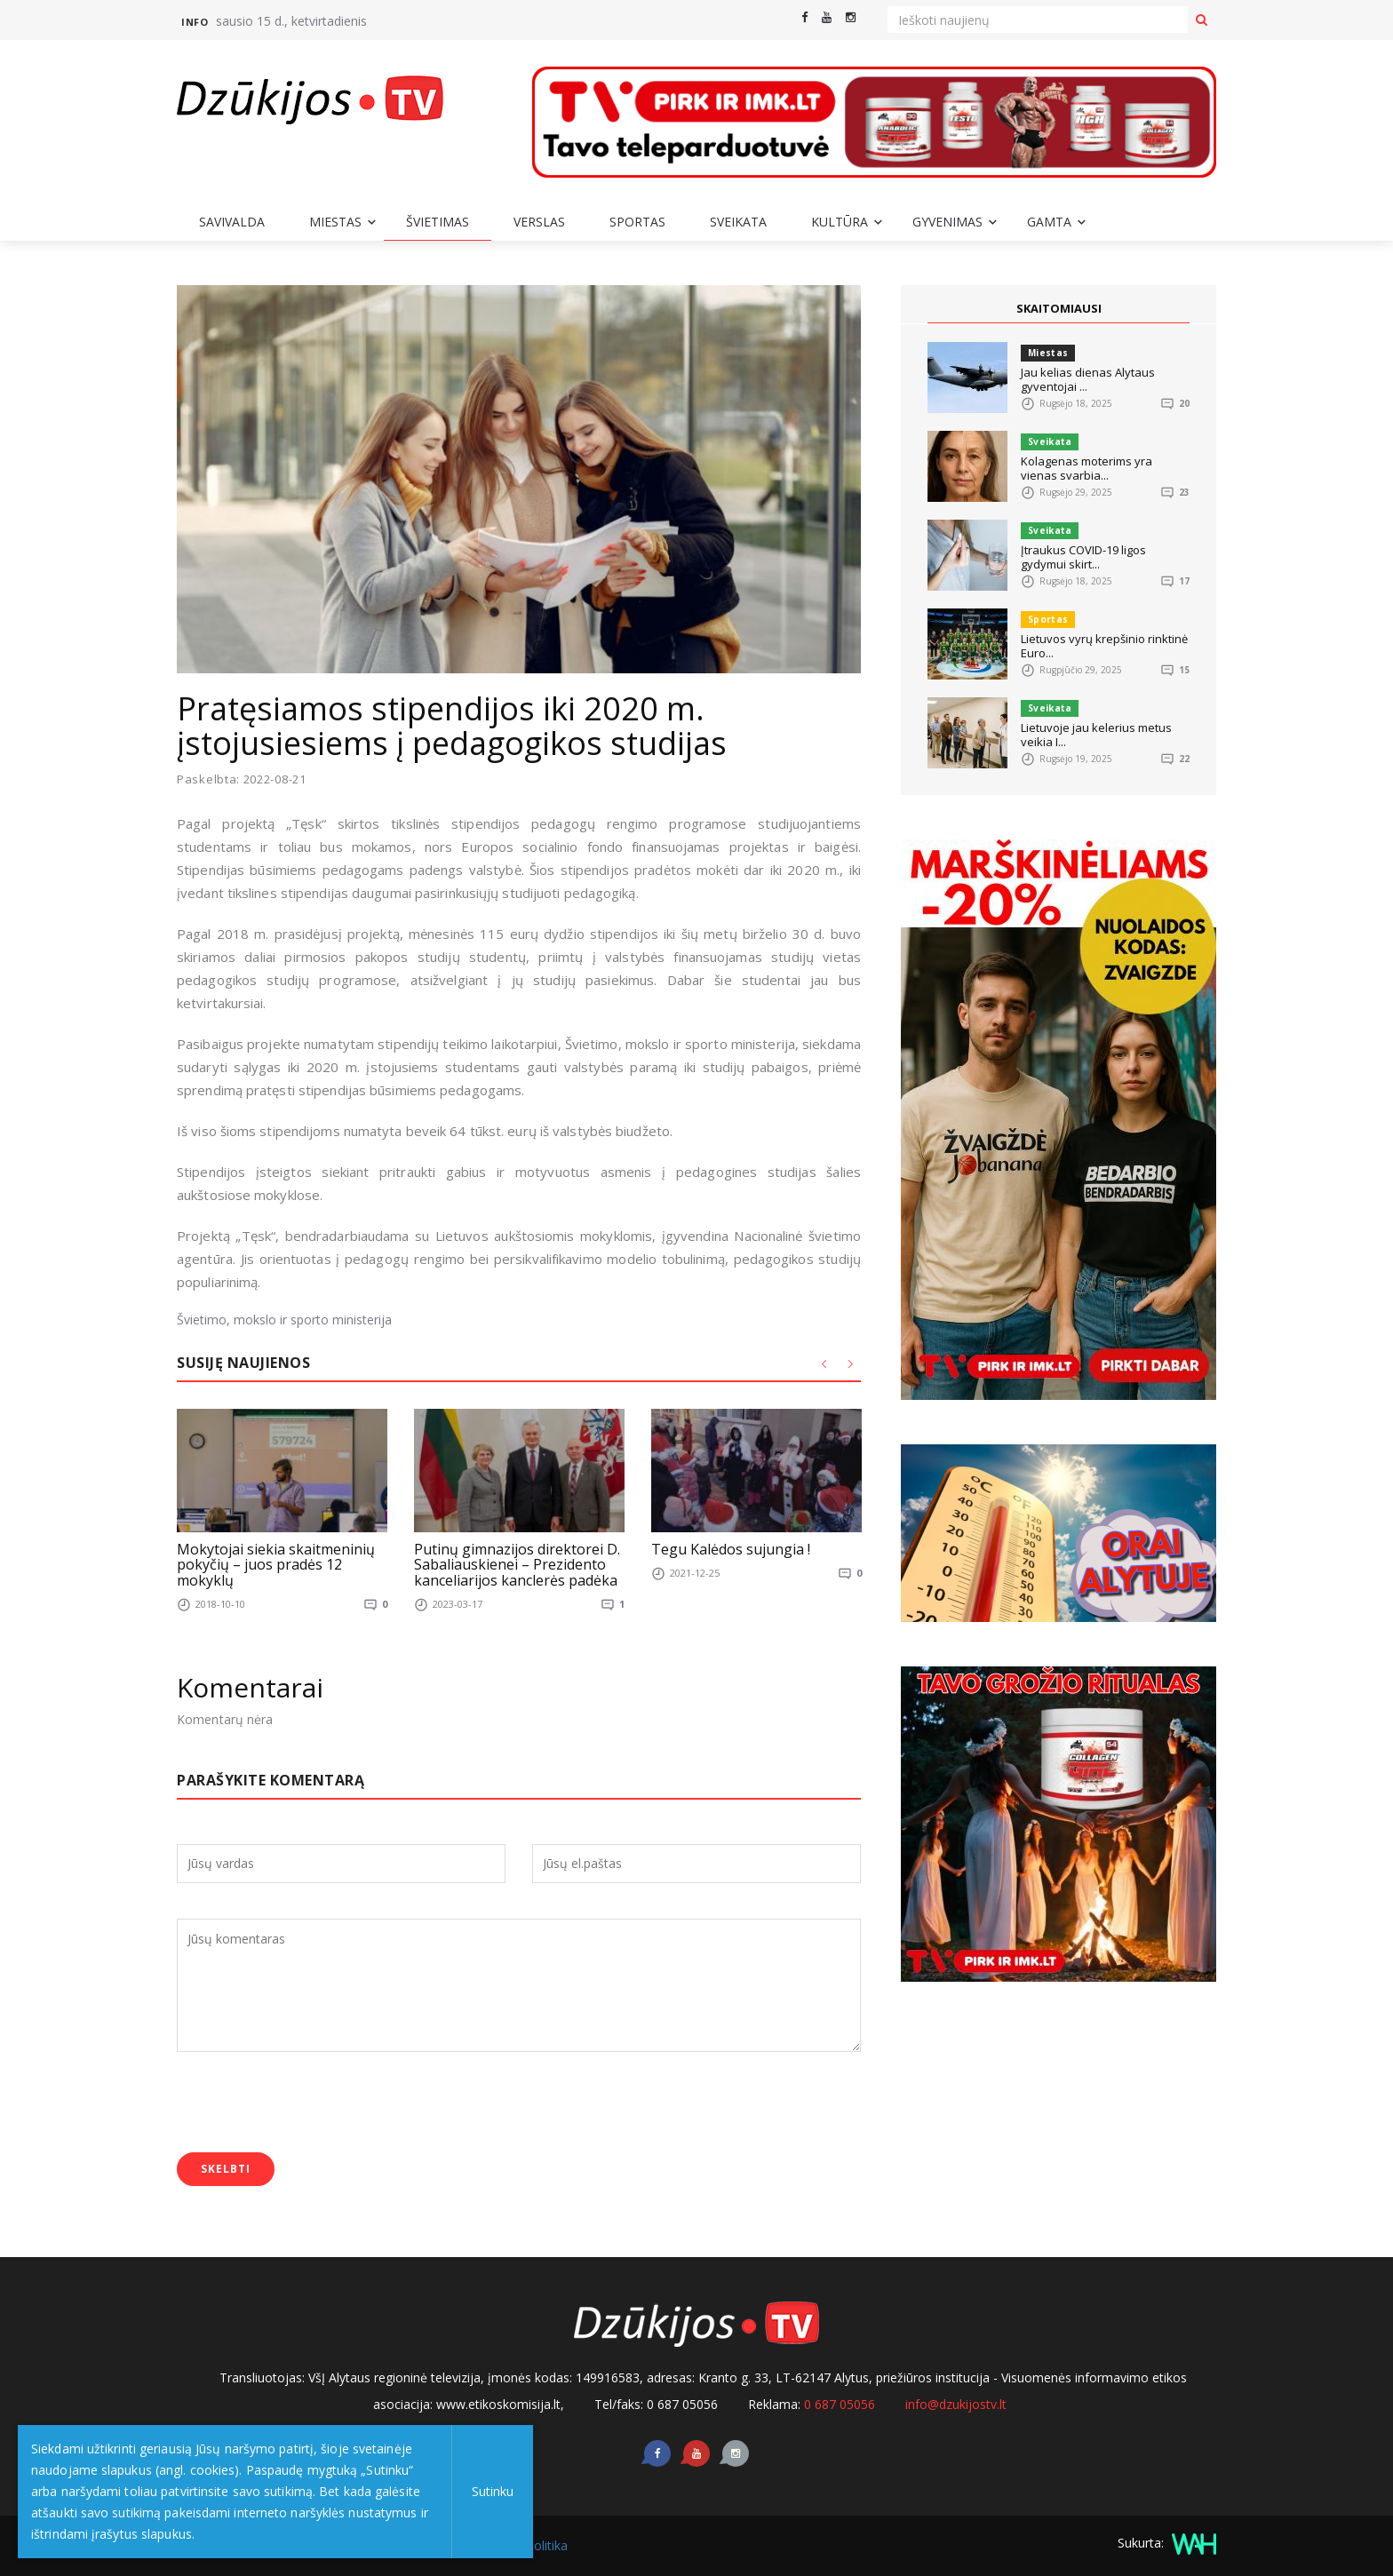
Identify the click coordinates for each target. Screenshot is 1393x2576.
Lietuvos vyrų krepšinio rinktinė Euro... (1104, 646)
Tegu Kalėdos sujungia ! (730, 1548)
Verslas (539, 221)
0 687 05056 (839, 2404)
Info (194, 21)
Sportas (637, 221)
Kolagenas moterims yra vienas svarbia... (1086, 468)
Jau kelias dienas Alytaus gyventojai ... (1088, 379)
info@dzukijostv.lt (956, 2404)
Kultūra (839, 221)
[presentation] (312, 2104)
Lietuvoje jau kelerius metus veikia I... (1096, 735)
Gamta (1049, 221)
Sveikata (738, 221)
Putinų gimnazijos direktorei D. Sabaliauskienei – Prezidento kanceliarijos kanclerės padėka (517, 1563)
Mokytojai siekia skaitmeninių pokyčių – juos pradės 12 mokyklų (276, 1563)
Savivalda (232, 221)
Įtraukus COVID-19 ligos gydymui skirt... (1083, 557)
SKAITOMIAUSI (1059, 308)
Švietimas (437, 221)
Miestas (335, 221)
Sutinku (490, 2491)
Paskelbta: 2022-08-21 (241, 779)
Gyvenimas (947, 221)
